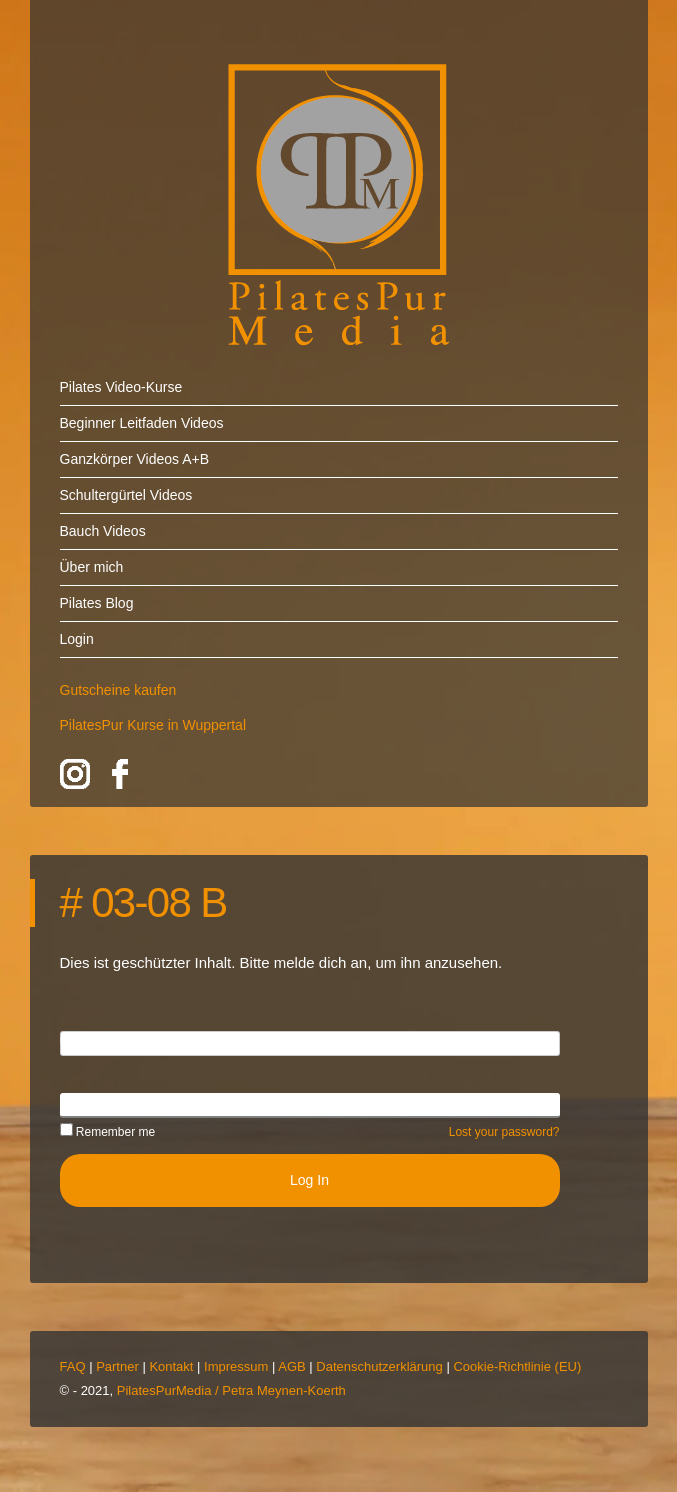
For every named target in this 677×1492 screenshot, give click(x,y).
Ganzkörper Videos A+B (135, 459)
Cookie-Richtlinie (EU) (517, 1366)
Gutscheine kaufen (118, 690)
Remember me (108, 1132)
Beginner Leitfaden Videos (142, 423)
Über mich (92, 567)
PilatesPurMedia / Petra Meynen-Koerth (231, 1390)
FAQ (73, 1366)
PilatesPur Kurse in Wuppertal (153, 725)
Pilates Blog (97, 603)
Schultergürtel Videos (126, 495)
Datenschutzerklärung (379, 1366)
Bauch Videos (103, 531)
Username (92, 1042)
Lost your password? (504, 1132)
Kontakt (171, 1366)
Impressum (236, 1366)
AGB (291, 1366)
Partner (117, 1366)
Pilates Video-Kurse (121, 387)
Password (90, 1104)
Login (77, 639)
